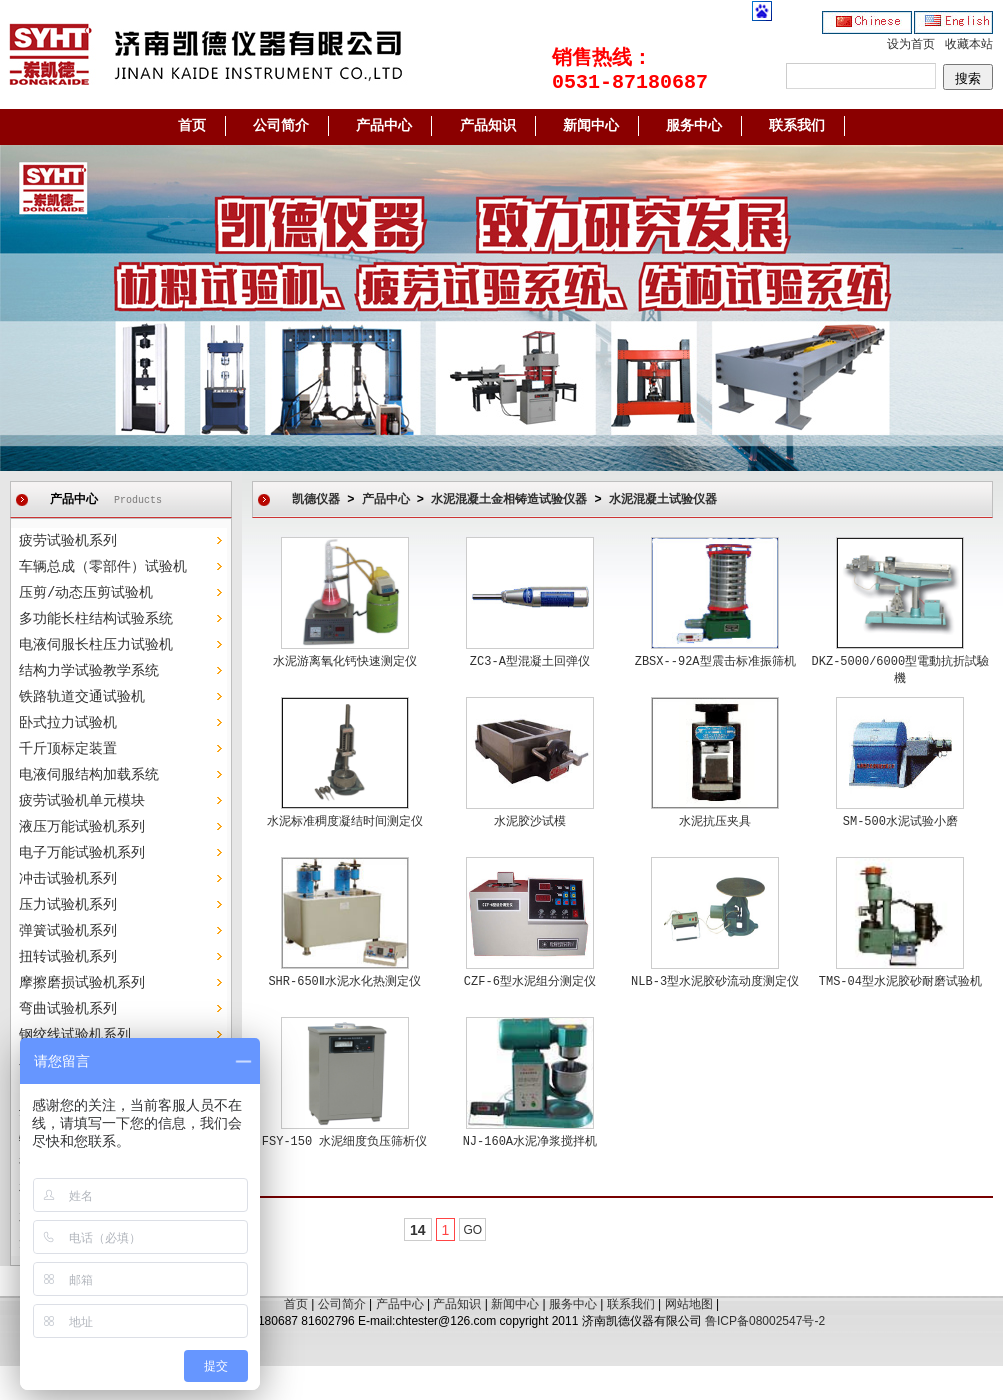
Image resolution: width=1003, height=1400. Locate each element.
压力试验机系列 (68, 905)
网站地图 (689, 1304)
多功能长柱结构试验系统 (96, 619)
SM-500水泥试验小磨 (900, 822)
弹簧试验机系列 (68, 931)
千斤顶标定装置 (68, 749)
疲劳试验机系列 (68, 541)
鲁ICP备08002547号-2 (765, 1321)
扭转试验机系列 (68, 957)
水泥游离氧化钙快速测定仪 (345, 662)
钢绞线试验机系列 (75, 1035)
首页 (192, 126)
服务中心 (694, 126)
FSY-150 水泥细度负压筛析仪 (345, 1142)
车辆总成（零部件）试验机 (103, 567)
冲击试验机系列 (68, 879)
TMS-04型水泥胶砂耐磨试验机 (900, 982)
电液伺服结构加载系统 (89, 775)
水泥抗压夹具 (715, 822)
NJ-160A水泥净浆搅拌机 (530, 1142)
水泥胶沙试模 (530, 822)
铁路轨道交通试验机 (82, 697)
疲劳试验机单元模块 (82, 801)
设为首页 (911, 45)
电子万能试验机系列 (82, 853)
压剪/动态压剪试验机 (86, 593)
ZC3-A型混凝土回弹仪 (530, 662)
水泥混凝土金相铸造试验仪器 (509, 500)
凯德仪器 (316, 500)
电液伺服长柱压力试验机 (96, 645)
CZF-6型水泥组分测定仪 (530, 982)
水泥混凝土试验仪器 (663, 500)
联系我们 (797, 126)
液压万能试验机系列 (82, 827)
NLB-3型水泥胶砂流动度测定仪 (715, 982)
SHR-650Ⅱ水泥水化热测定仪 (344, 982)
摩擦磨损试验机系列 (82, 983)
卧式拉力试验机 (68, 723)
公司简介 (281, 126)
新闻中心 (591, 126)
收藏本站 (969, 45)
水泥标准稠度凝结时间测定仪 (345, 822)
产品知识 (488, 126)
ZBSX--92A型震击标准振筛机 (715, 662)
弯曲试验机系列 (68, 1009)
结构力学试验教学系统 (89, 671)
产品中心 (384, 126)
